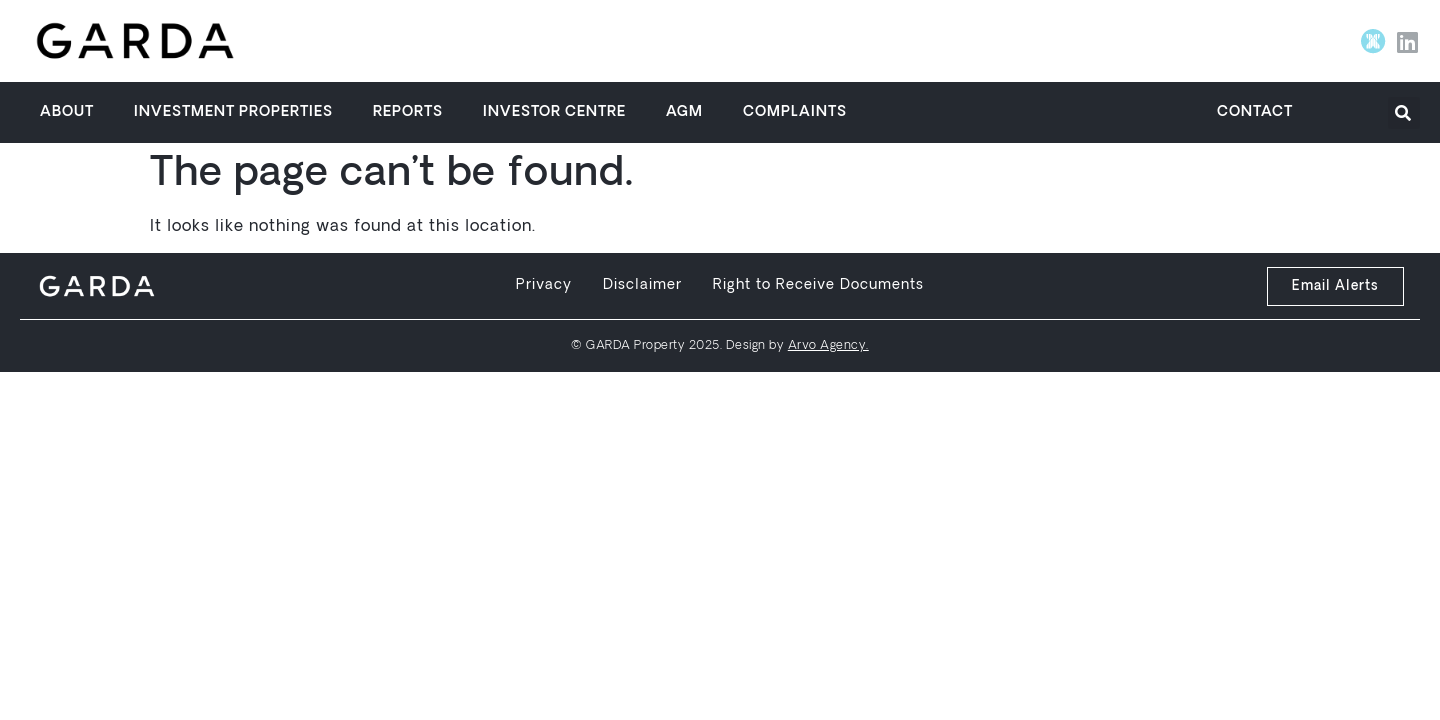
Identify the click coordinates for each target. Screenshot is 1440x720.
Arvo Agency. (828, 346)
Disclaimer (642, 285)
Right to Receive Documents (818, 285)
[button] (1404, 113)
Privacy (544, 285)
